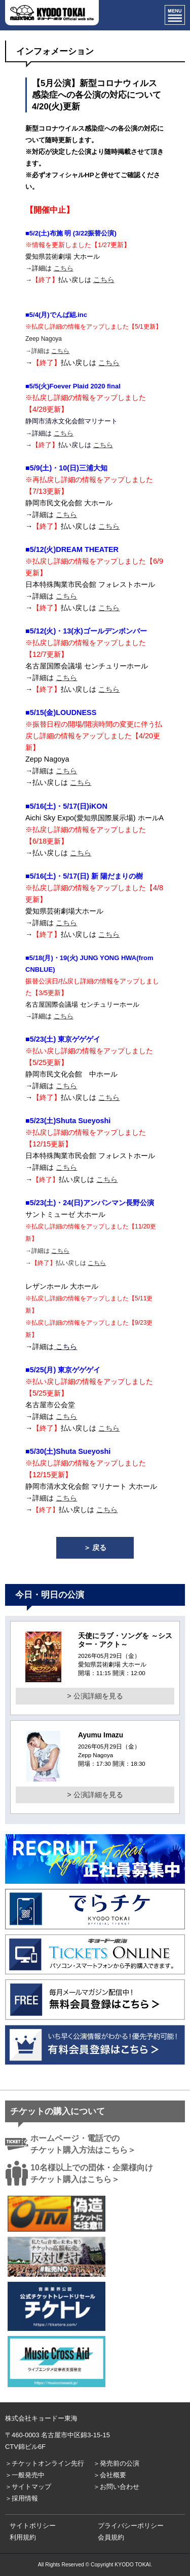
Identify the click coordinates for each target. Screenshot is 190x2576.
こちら (63, 268)
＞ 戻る (95, 1547)
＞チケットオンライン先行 (44, 2463)
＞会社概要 (109, 2475)
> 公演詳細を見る (95, 1696)
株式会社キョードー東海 (41, 2418)
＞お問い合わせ (116, 2486)
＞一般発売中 (25, 2475)
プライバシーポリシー (131, 2525)
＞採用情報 (21, 2498)
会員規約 (111, 2537)
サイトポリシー (33, 2525)
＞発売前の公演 (116, 2463)
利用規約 (23, 2537)
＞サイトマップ (28, 2486)
